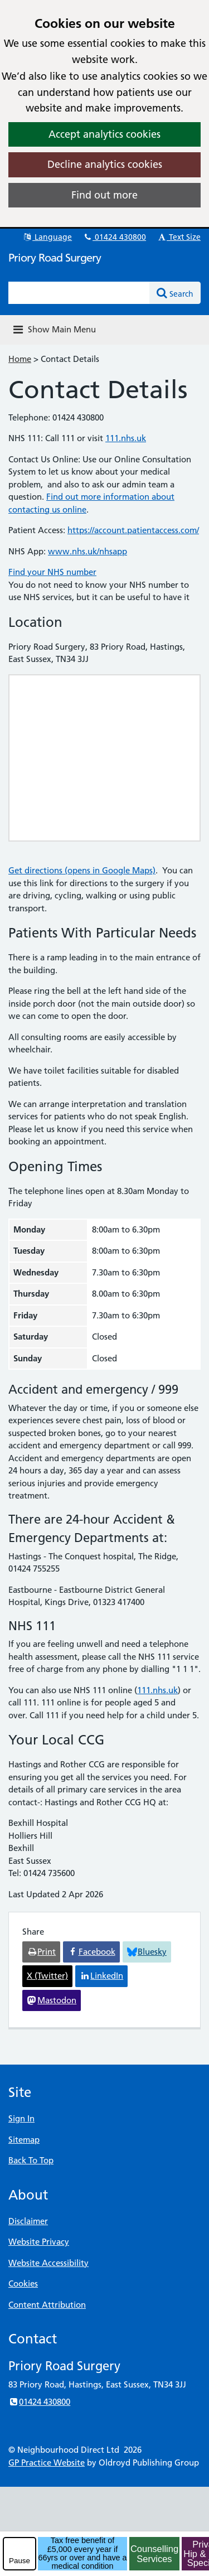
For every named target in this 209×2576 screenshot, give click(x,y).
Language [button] (47, 237)
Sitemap (24, 2139)
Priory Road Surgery (54, 257)
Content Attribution (47, 2304)
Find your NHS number (52, 572)
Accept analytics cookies (104, 134)
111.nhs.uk (125, 438)
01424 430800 (114, 237)
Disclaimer (28, 2221)
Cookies (23, 2283)
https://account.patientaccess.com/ (133, 530)
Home (19, 359)
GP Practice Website (46, 2462)
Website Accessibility (48, 2263)
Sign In (21, 2118)
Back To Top (31, 2160)
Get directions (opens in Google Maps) (81, 870)
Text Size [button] (179, 237)
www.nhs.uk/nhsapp (87, 551)
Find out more (104, 195)
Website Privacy (38, 2241)
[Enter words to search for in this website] (79, 293)
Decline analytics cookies (104, 164)
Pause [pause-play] (19, 2560)
